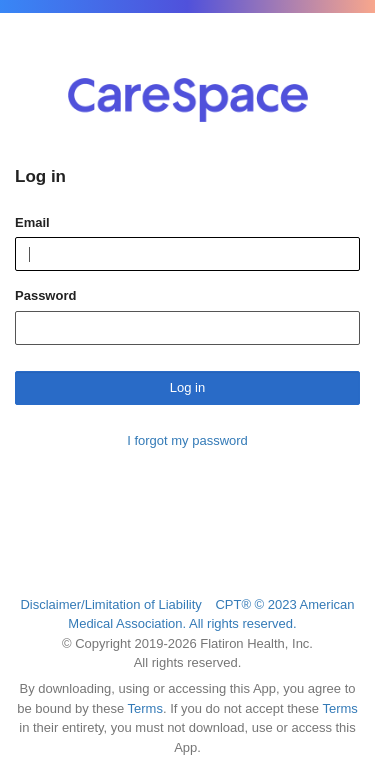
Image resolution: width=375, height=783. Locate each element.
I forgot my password (187, 440)
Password (45, 295)
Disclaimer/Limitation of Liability (110, 604)
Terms (145, 708)
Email (32, 222)
